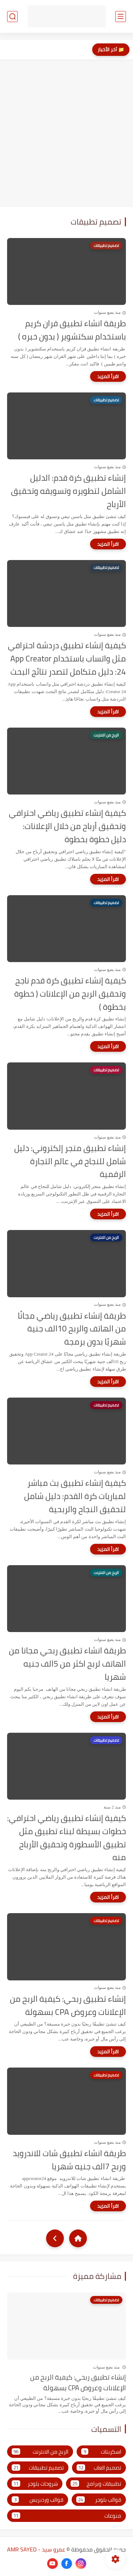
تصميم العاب (99, 2467)
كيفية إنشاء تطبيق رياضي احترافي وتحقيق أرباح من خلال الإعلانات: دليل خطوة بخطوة (67, 826)
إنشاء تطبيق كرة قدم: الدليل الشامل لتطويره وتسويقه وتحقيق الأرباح (68, 491)
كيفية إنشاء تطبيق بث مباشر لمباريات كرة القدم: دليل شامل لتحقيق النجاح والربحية (75, 1496)
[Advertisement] (66, 133)
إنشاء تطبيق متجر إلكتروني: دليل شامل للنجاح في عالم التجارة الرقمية (70, 1161)
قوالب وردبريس (37, 2500)
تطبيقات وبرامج (96, 2484)
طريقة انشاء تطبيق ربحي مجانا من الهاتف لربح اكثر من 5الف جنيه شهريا (67, 1663)
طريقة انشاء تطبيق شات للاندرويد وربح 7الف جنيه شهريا (69, 2160)
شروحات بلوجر (35, 2484)
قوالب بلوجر (99, 2500)
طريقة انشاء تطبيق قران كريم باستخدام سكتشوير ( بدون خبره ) (72, 330)
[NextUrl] (55, 2238)
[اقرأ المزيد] (108, 376)
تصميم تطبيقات (38, 2467)
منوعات (66, 2516)
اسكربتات (101, 2451)
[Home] (78, 2238)
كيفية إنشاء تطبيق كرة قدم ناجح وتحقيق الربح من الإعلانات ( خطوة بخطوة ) (70, 993)
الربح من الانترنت (40, 2451)
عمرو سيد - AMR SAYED (36, 2549)
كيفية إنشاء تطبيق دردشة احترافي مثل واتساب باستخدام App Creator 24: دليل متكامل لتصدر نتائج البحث (67, 658)
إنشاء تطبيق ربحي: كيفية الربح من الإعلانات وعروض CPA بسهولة (68, 2005)
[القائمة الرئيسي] (120, 16)
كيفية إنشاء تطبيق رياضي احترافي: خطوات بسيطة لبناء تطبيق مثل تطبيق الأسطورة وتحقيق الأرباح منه (66, 1838)
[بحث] (12, 16)
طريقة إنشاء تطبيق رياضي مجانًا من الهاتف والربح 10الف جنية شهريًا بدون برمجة (72, 1328)
